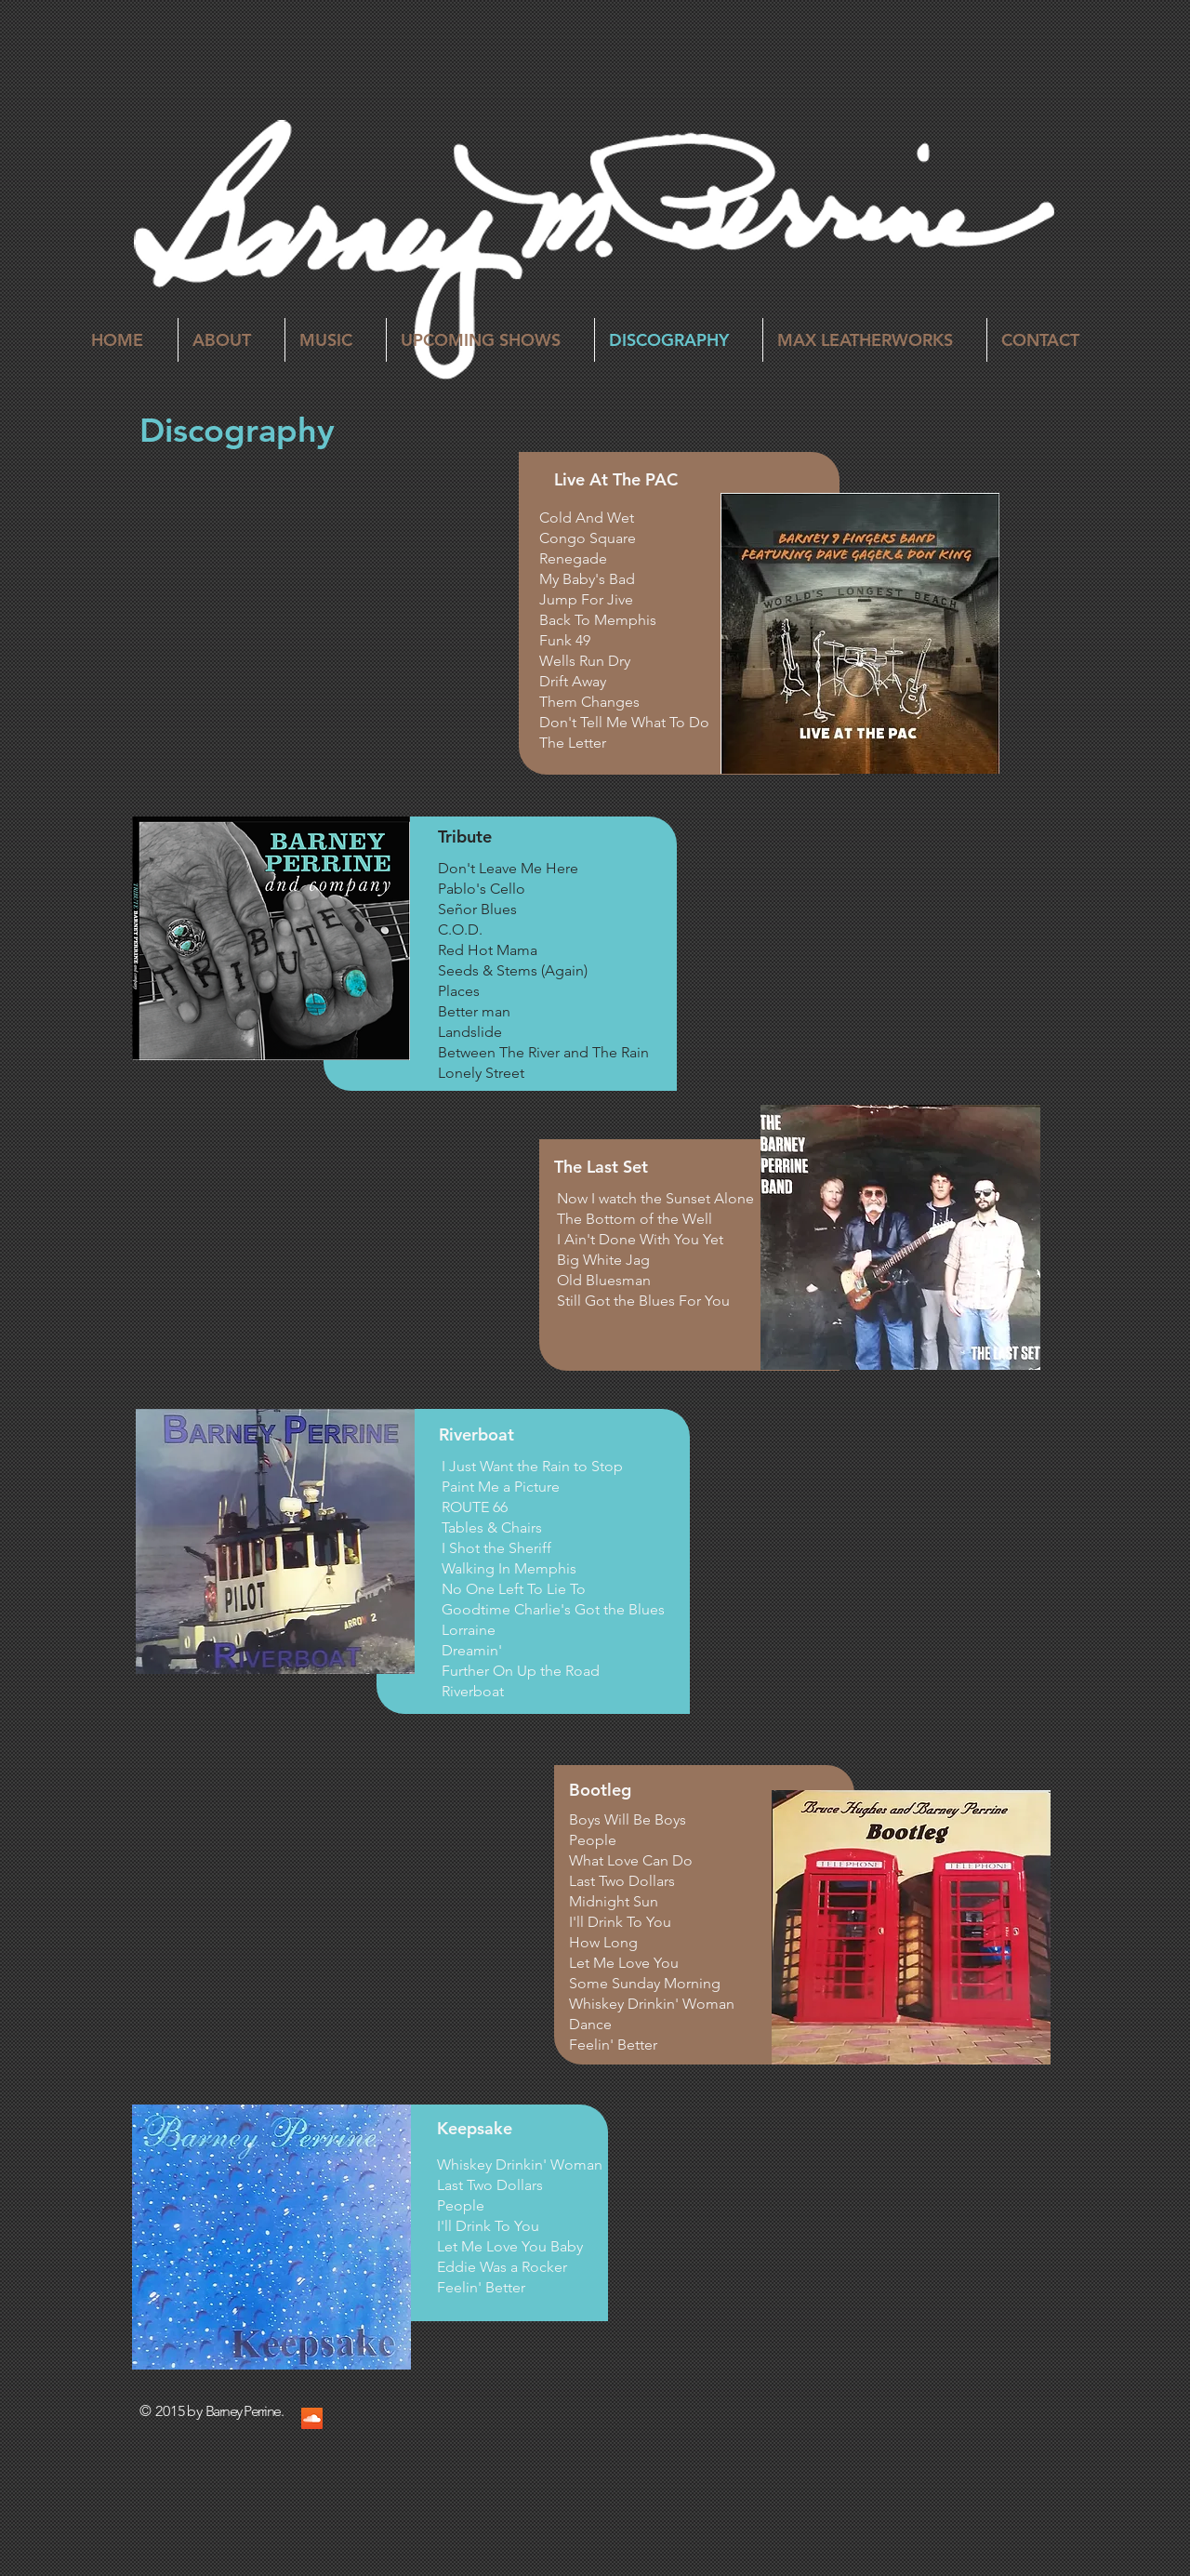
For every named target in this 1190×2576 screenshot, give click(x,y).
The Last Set (601, 1166)
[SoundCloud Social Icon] (312, 2418)
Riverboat (476, 1434)
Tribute (465, 836)
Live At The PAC (616, 479)
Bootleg (600, 1789)
